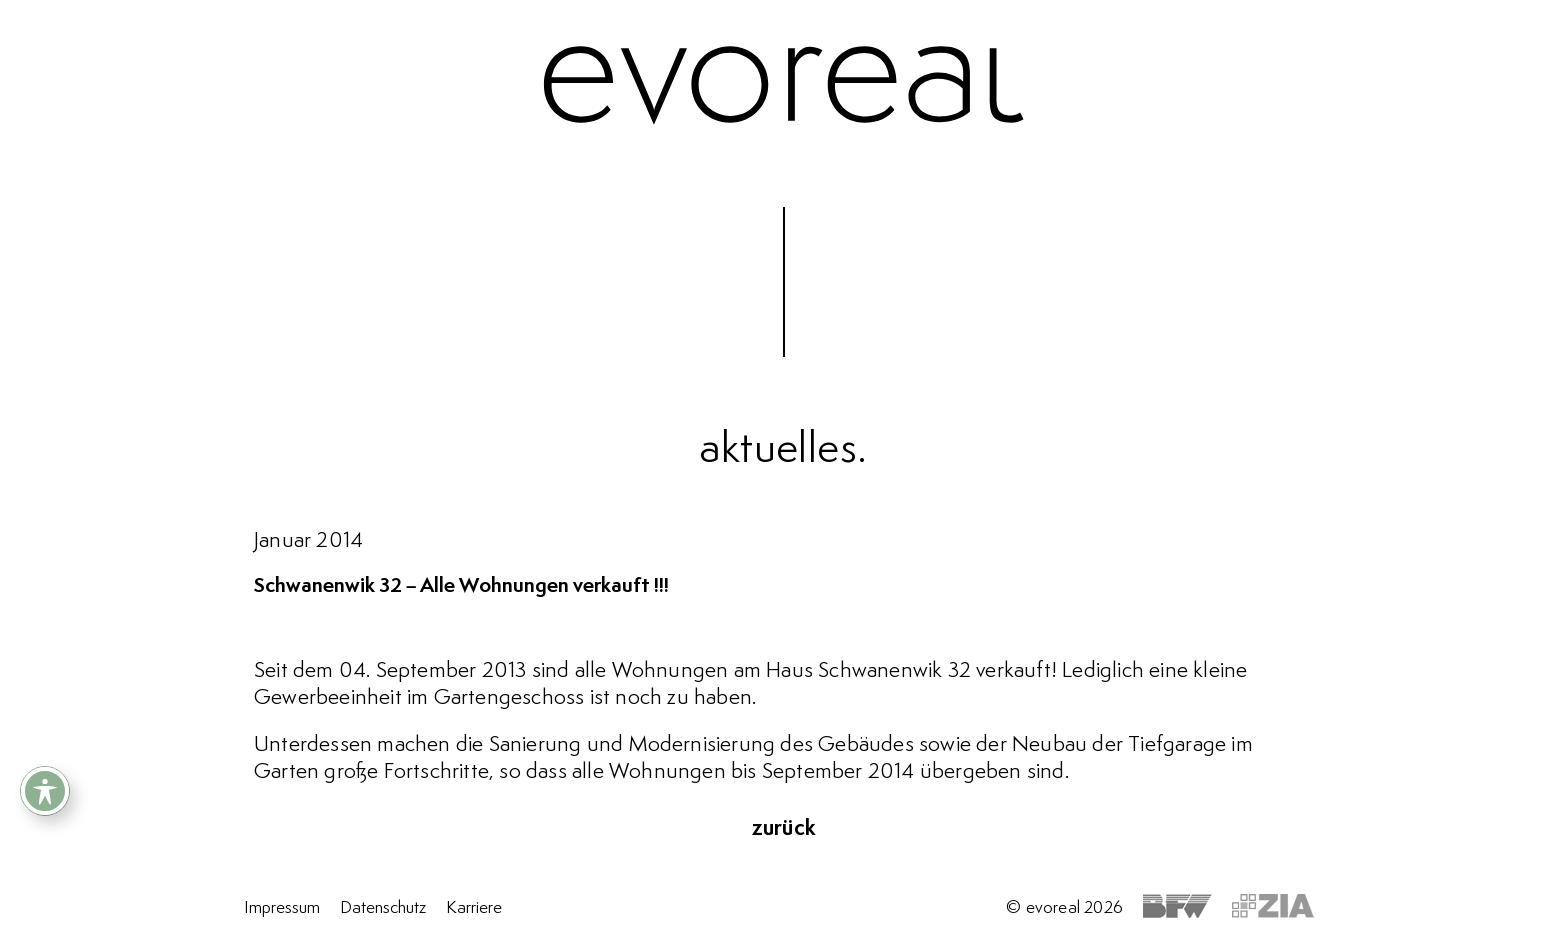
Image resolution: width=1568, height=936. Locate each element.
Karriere (474, 908)
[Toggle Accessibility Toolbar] (45, 791)
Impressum (282, 908)
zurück (784, 829)
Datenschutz (383, 908)
